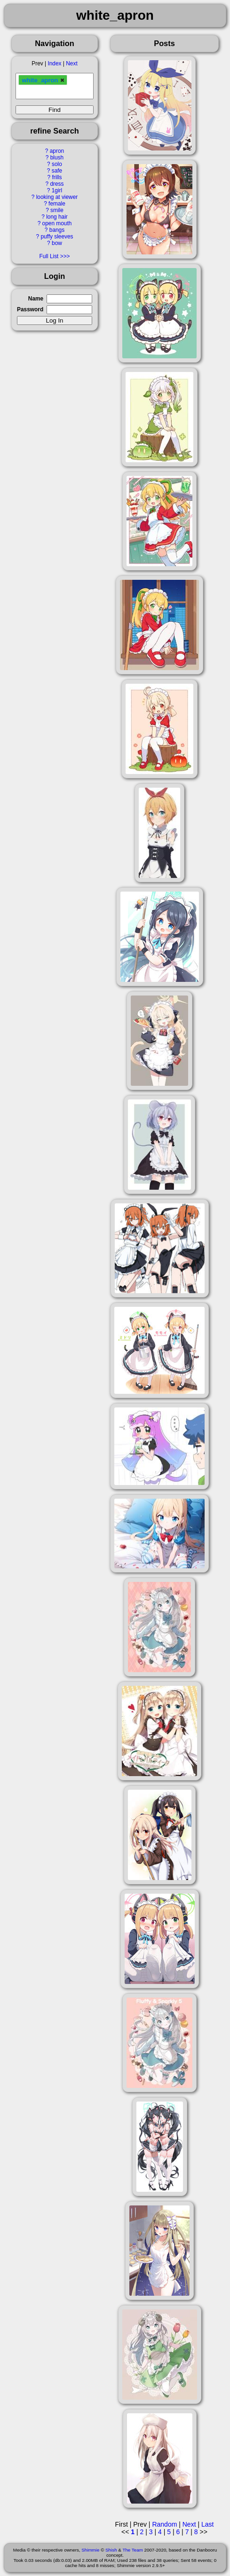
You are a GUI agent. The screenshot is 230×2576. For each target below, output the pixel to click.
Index (54, 63)
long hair (57, 216)
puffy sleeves (56, 236)
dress (56, 184)
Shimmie (90, 2549)
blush (56, 157)
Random (164, 2524)
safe (57, 170)
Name (35, 298)
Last (207, 2524)
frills (57, 177)
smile (56, 210)
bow (57, 243)
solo (57, 164)
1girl (57, 190)
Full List (48, 256)
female (56, 203)
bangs (56, 230)
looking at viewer (57, 197)
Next (71, 63)
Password (30, 309)
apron (57, 151)
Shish (111, 2549)
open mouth (57, 223)
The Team (132, 2549)
